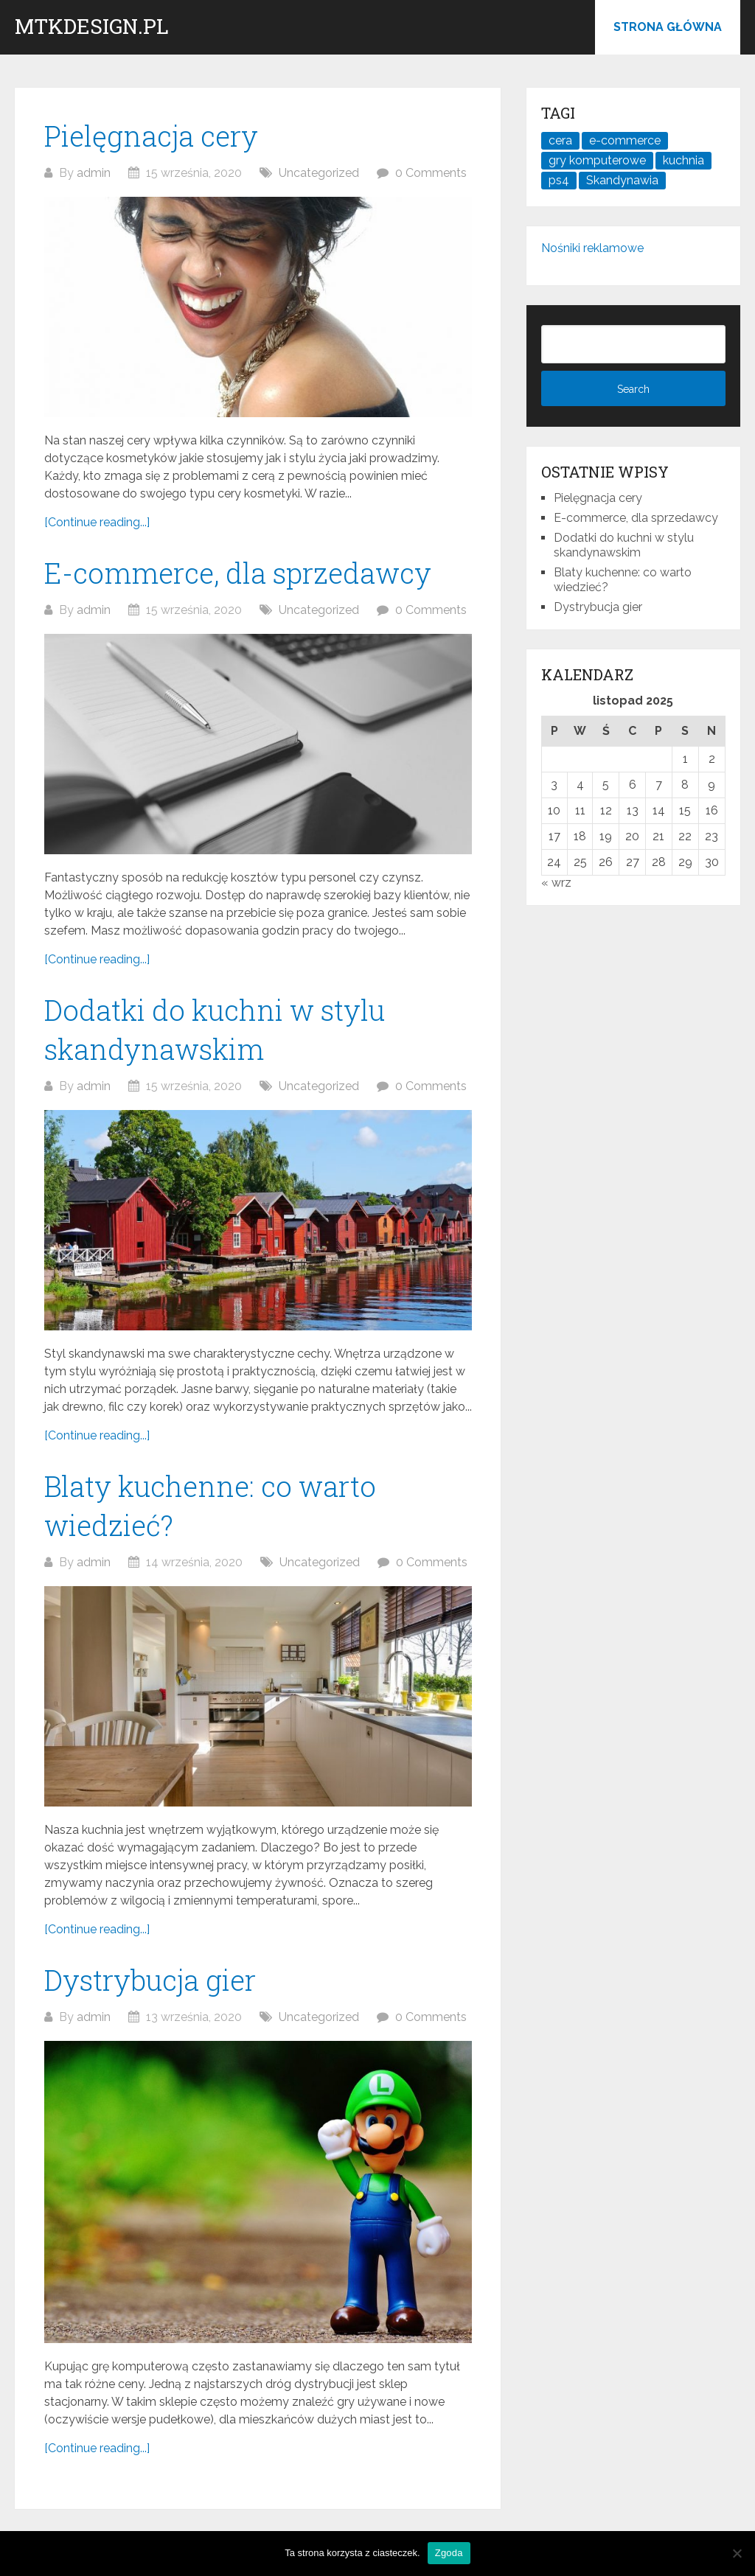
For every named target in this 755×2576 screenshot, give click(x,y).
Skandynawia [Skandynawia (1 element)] (622, 180)
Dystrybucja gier (150, 1979)
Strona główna (667, 27)
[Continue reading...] (97, 522)
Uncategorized (319, 173)
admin (94, 173)
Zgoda (449, 2552)
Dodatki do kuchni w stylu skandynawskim (624, 545)
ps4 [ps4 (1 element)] (559, 180)
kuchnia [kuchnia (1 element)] (683, 160)
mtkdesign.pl (92, 26)
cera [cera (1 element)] (560, 140)
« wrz (556, 883)
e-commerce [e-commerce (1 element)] (625, 140)
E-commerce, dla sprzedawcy (237, 572)
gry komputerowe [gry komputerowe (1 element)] (597, 160)
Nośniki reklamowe (592, 248)
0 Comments (431, 173)
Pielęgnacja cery (151, 135)
